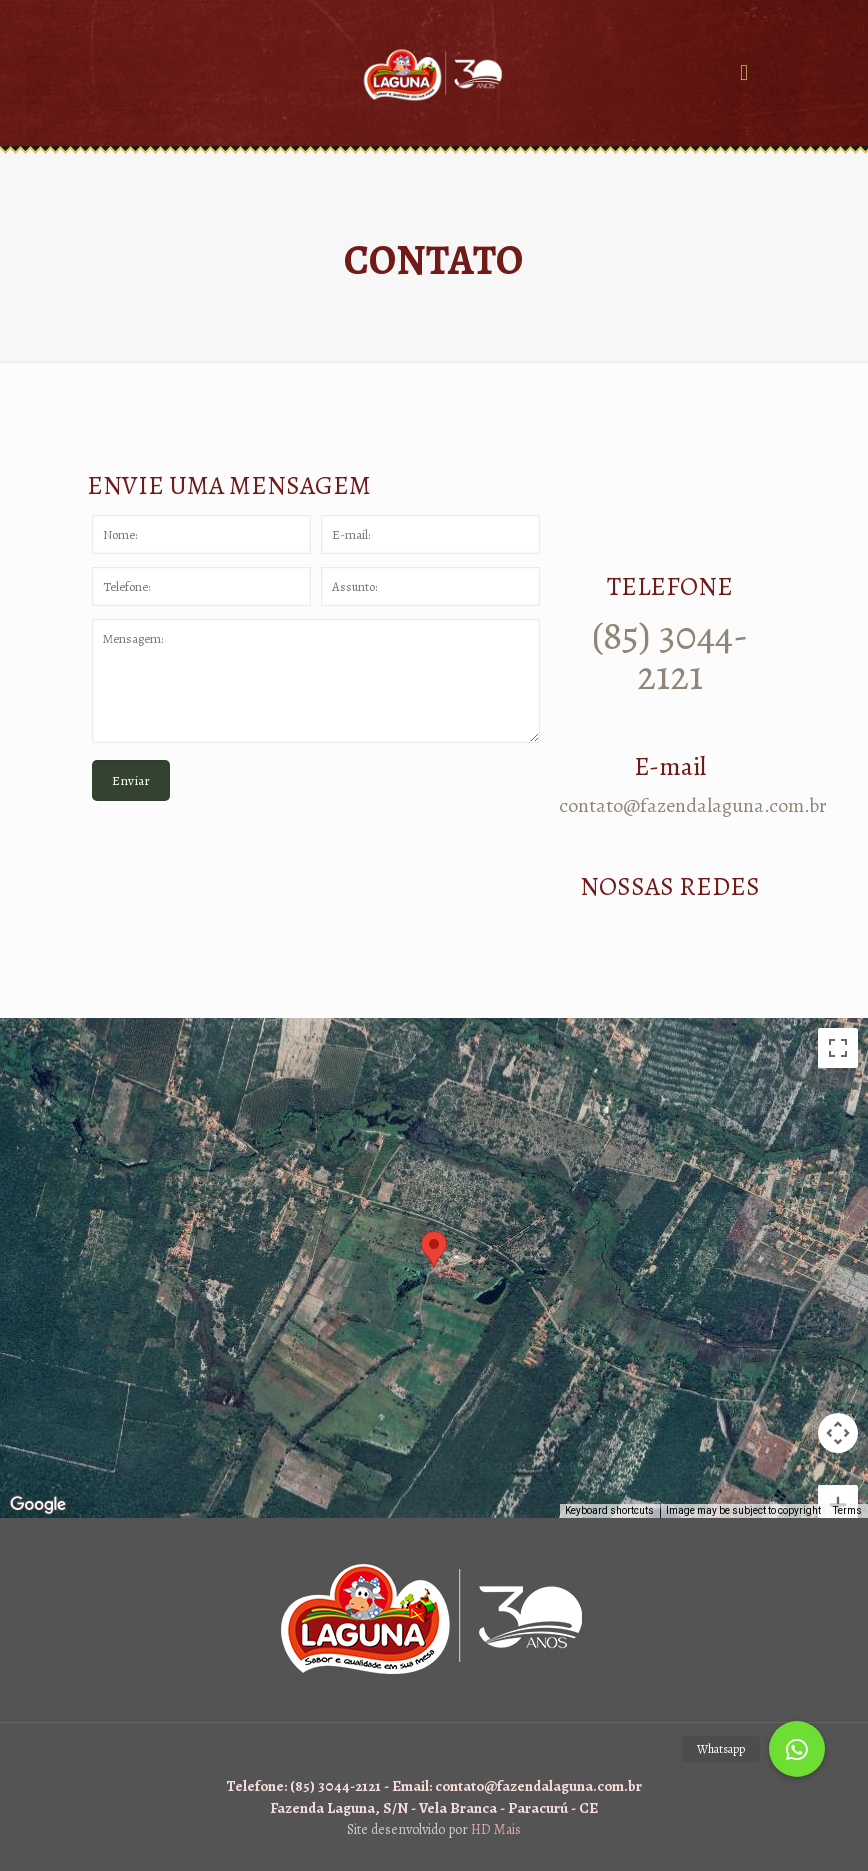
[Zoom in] (838, 1433)
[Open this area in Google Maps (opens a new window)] (38, 1505)
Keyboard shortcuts (609, 1510)
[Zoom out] (838, 1474)
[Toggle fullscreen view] (838, 1048)
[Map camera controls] (838, 1361)
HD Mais (496, 1829)
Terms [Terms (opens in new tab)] (847, 1510)
